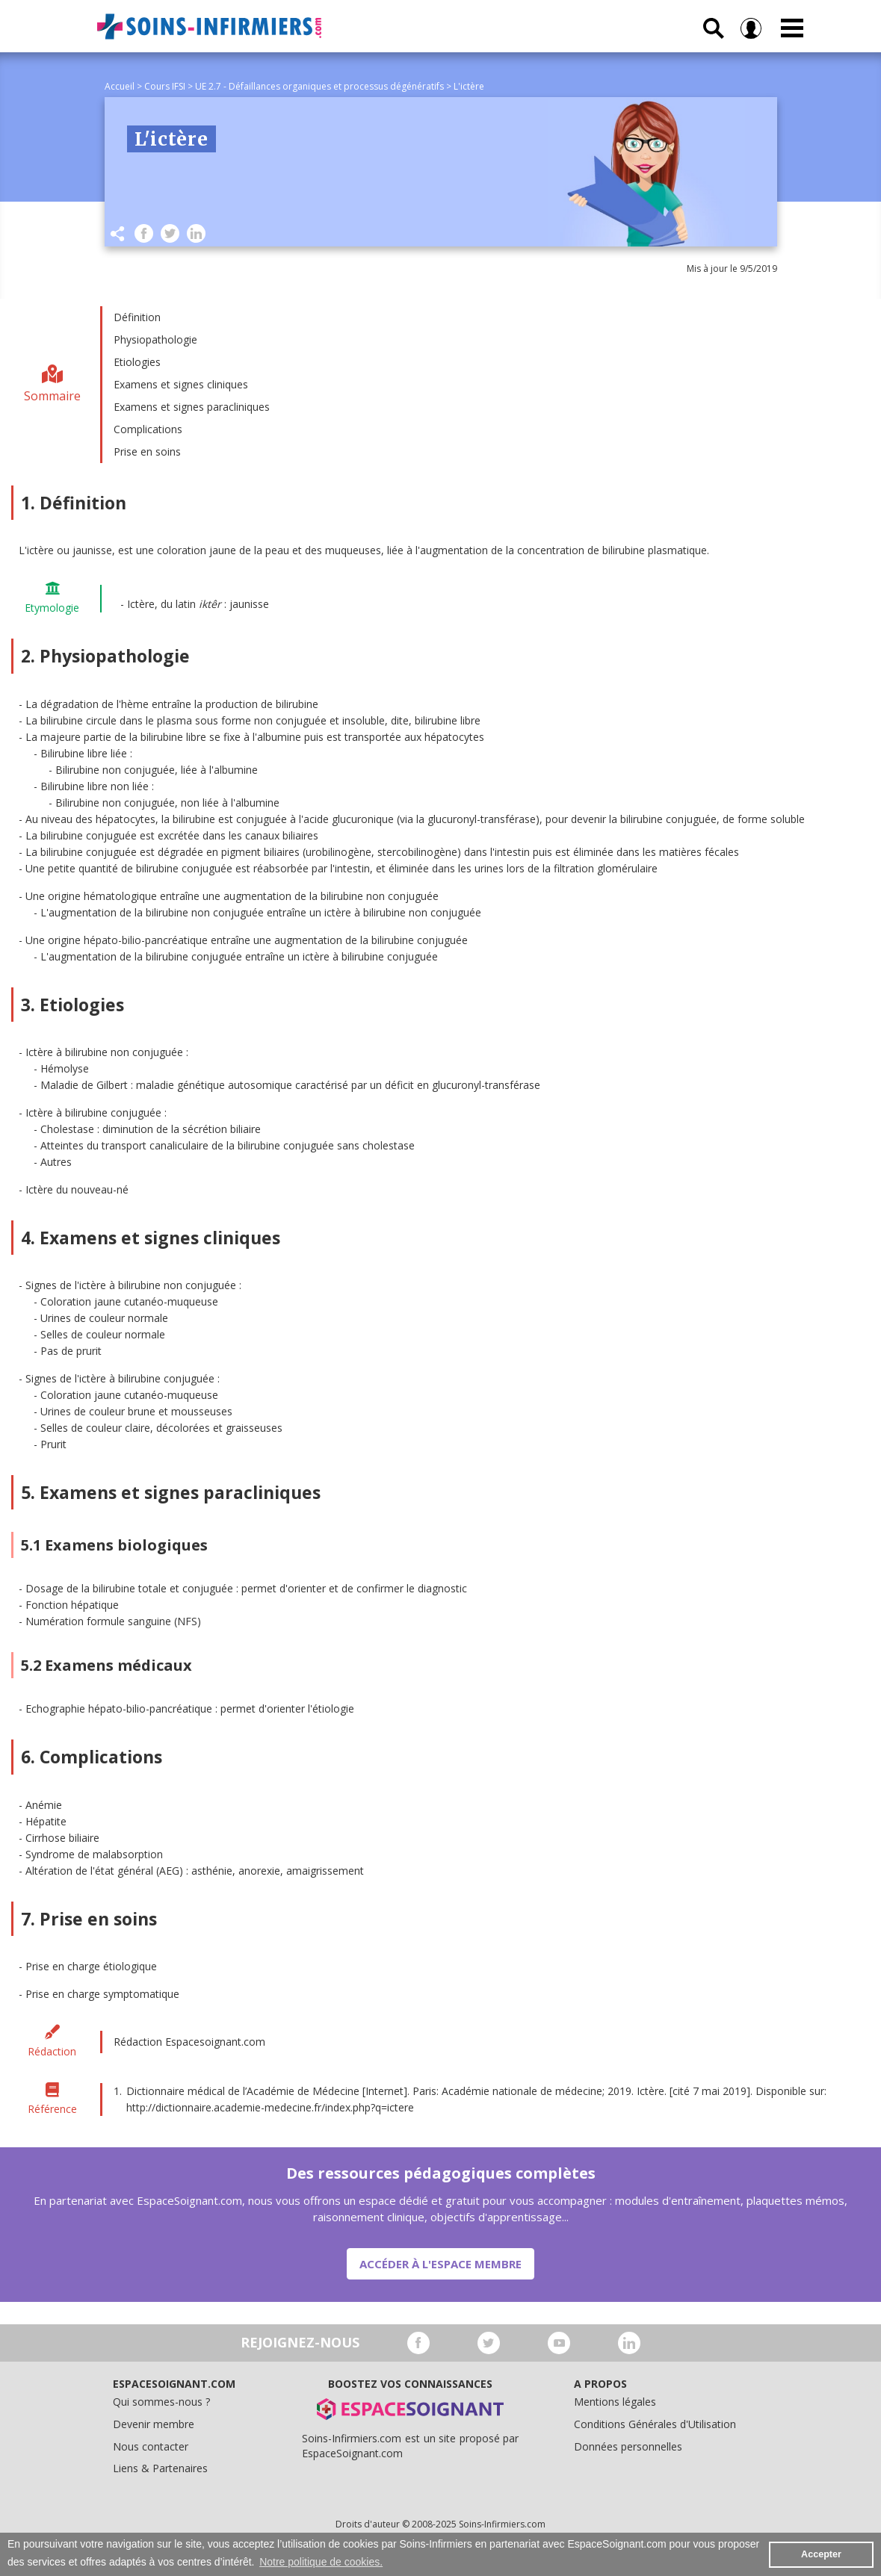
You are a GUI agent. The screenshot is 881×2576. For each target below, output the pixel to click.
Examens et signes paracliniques (192, 407)
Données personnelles (628, 2446)
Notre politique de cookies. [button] (321, 2562)
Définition (137, 317)
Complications (148, 429)
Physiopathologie (155, 339)
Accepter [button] (821, 2554)
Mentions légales (615, 2402)
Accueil (120, 86)
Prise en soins (147, 451)
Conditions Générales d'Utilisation (655, 2424)
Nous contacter (150, 2446)
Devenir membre (153, 2424)
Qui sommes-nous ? (161, 2402)
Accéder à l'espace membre (440, 2263)
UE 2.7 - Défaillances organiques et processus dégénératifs (319, 86)
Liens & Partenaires (160, 2468)
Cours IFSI (164, 86)
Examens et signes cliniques (181, 384)
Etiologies (137, 362)
